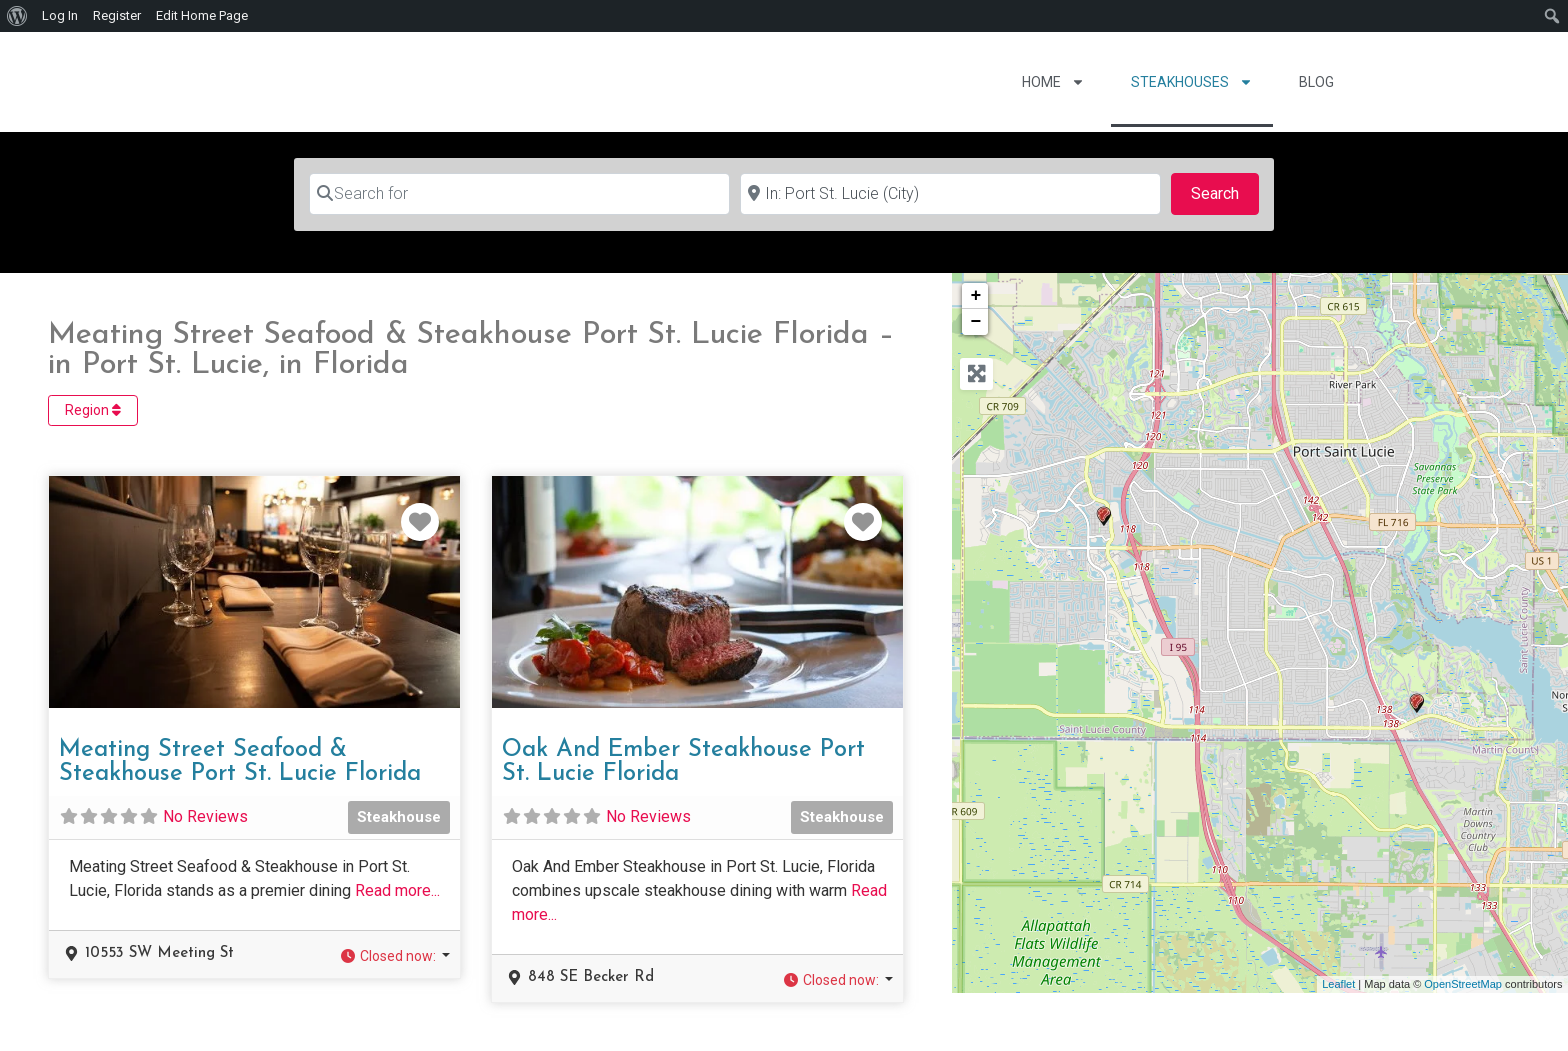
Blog (1316, 82)
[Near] (950, 194)
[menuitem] (17, 16)
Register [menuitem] (117, 15)
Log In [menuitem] (60, 15)
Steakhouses (1192, 82)
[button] (394, 956)
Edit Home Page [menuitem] (202, 15)
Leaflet (1338, 984)
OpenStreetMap (1463, 984)
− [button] (976, 322)
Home (1053, 82)
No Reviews (205, 816)
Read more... (397, 890)
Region (93, 410)
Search (1225, 191)
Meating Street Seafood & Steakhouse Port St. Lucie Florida (240, 762)
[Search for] (519, 194)
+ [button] (976, 296)
